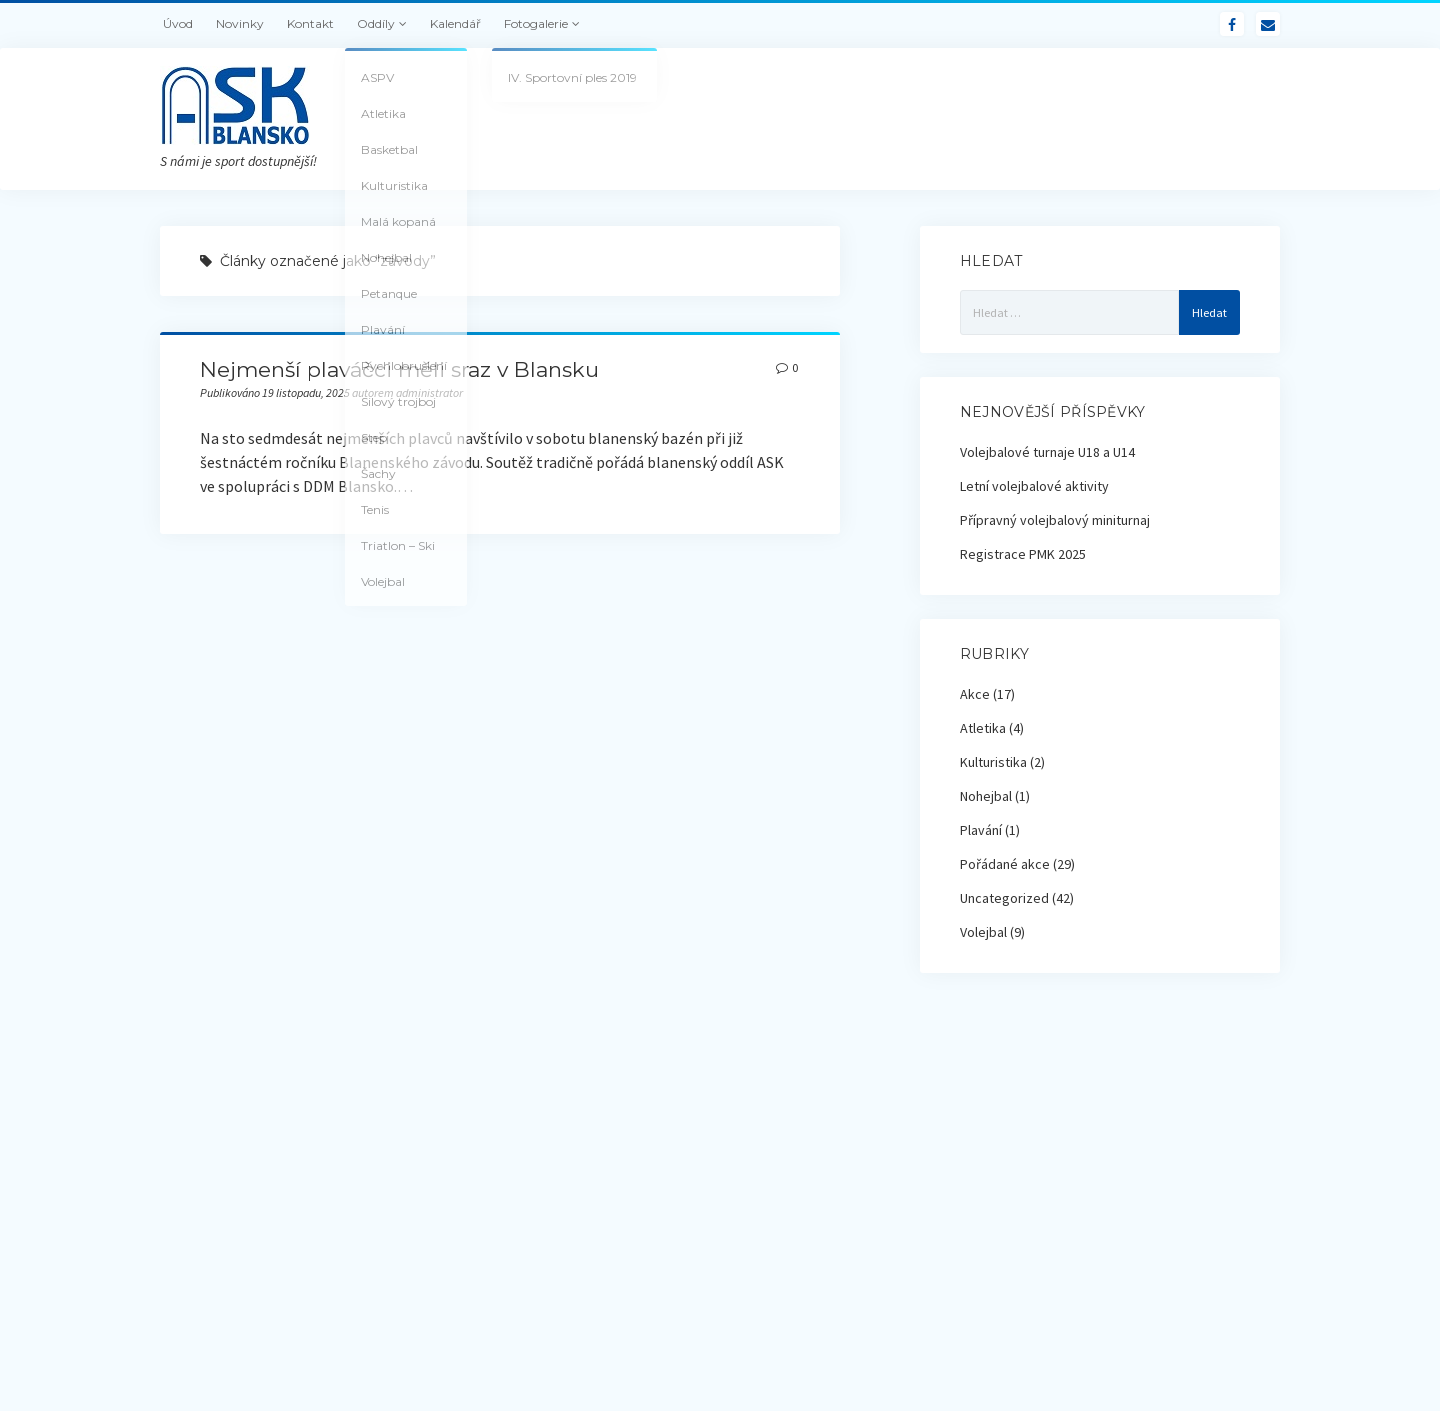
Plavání (981, 830)
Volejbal (983, 932)
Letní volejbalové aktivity (1034, 486)
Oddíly (376, 23)
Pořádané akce (1005, 864)
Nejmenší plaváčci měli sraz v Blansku (399, 369)
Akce (975, 694)
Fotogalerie (536, 23)
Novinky (240, 23)
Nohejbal (986, 796)
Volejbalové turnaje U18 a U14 (1047, 452)
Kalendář (455, 23)
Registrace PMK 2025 (1023, 554)
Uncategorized (1004, 898)
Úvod (178, 23)
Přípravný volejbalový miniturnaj (1055, 520)
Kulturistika (993, 762)
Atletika (983, 728)
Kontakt (310, 23)
